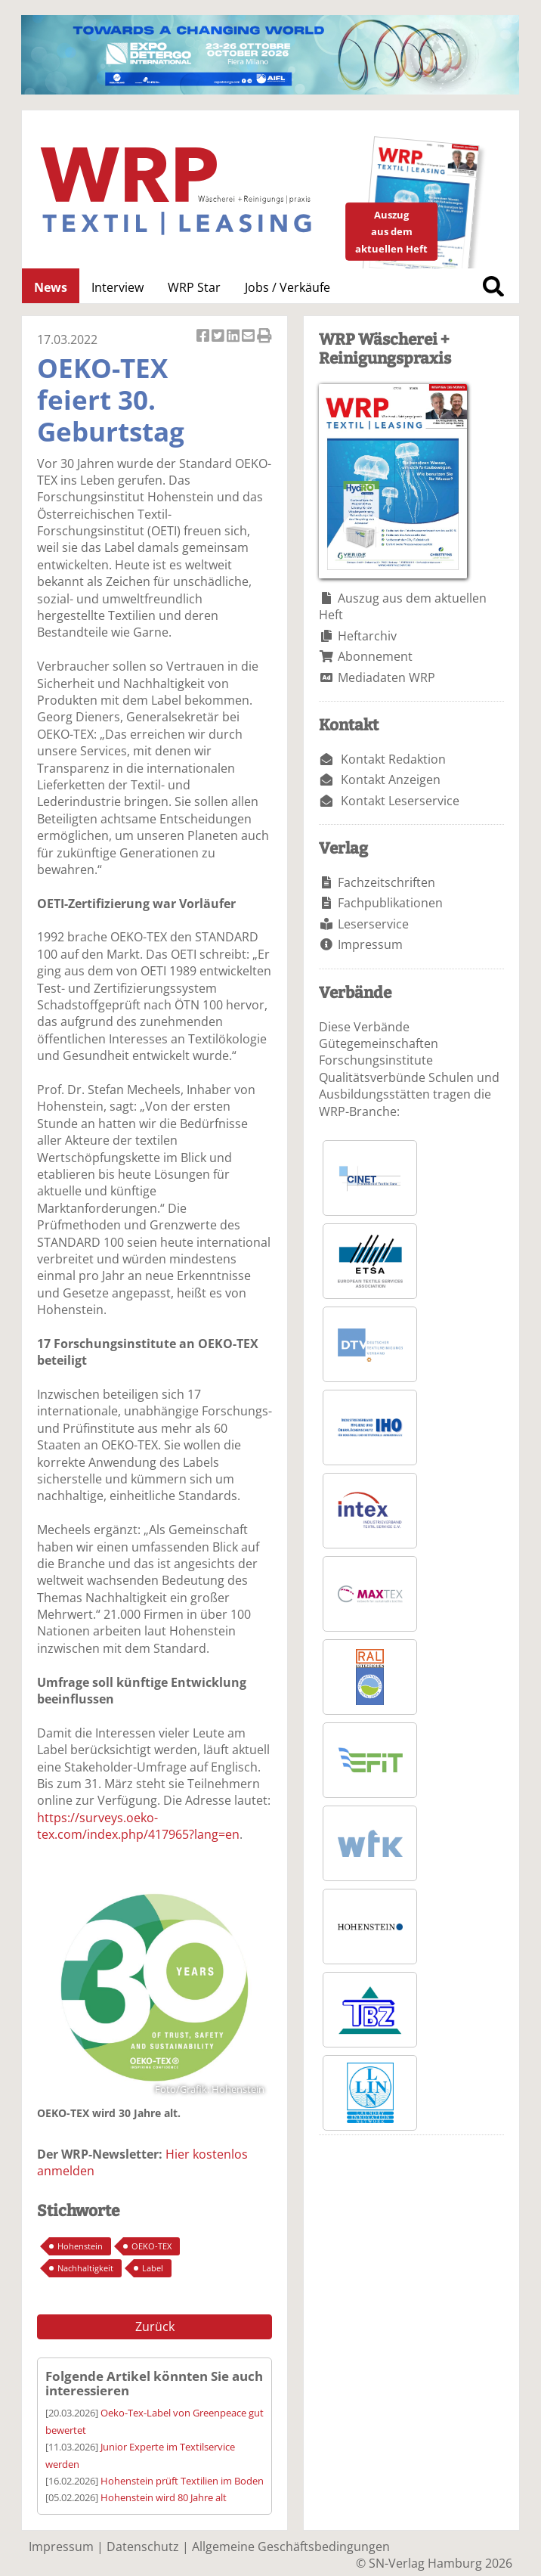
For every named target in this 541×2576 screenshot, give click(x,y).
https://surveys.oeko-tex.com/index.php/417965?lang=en (138, 1826)
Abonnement (375, 656)
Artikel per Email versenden (249, 337)
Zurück (155, 2326)
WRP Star (194, 287)
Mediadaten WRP (386, 677)
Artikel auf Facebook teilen (204, 337)
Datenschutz (143, 2546)
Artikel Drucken (264, 337)
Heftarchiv (367, 636)
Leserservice (373, 924)
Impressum (370, 944)
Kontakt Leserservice (400, 800)
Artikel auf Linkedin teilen (234, 337)
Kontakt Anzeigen (391, 779)
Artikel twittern (219, 337)
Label (152, 2268)
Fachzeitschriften (386, 882)
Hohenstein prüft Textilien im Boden (182, 2481)
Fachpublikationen (390, 902)
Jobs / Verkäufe (287, 287)
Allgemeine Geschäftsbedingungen (291, 2546)
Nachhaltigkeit (85, 2268)
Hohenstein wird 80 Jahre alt (163, 2497)
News (50, 287)
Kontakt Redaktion (393, 759)
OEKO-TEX (151, 2246)
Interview (117, 287)
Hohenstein (80, 2246)
